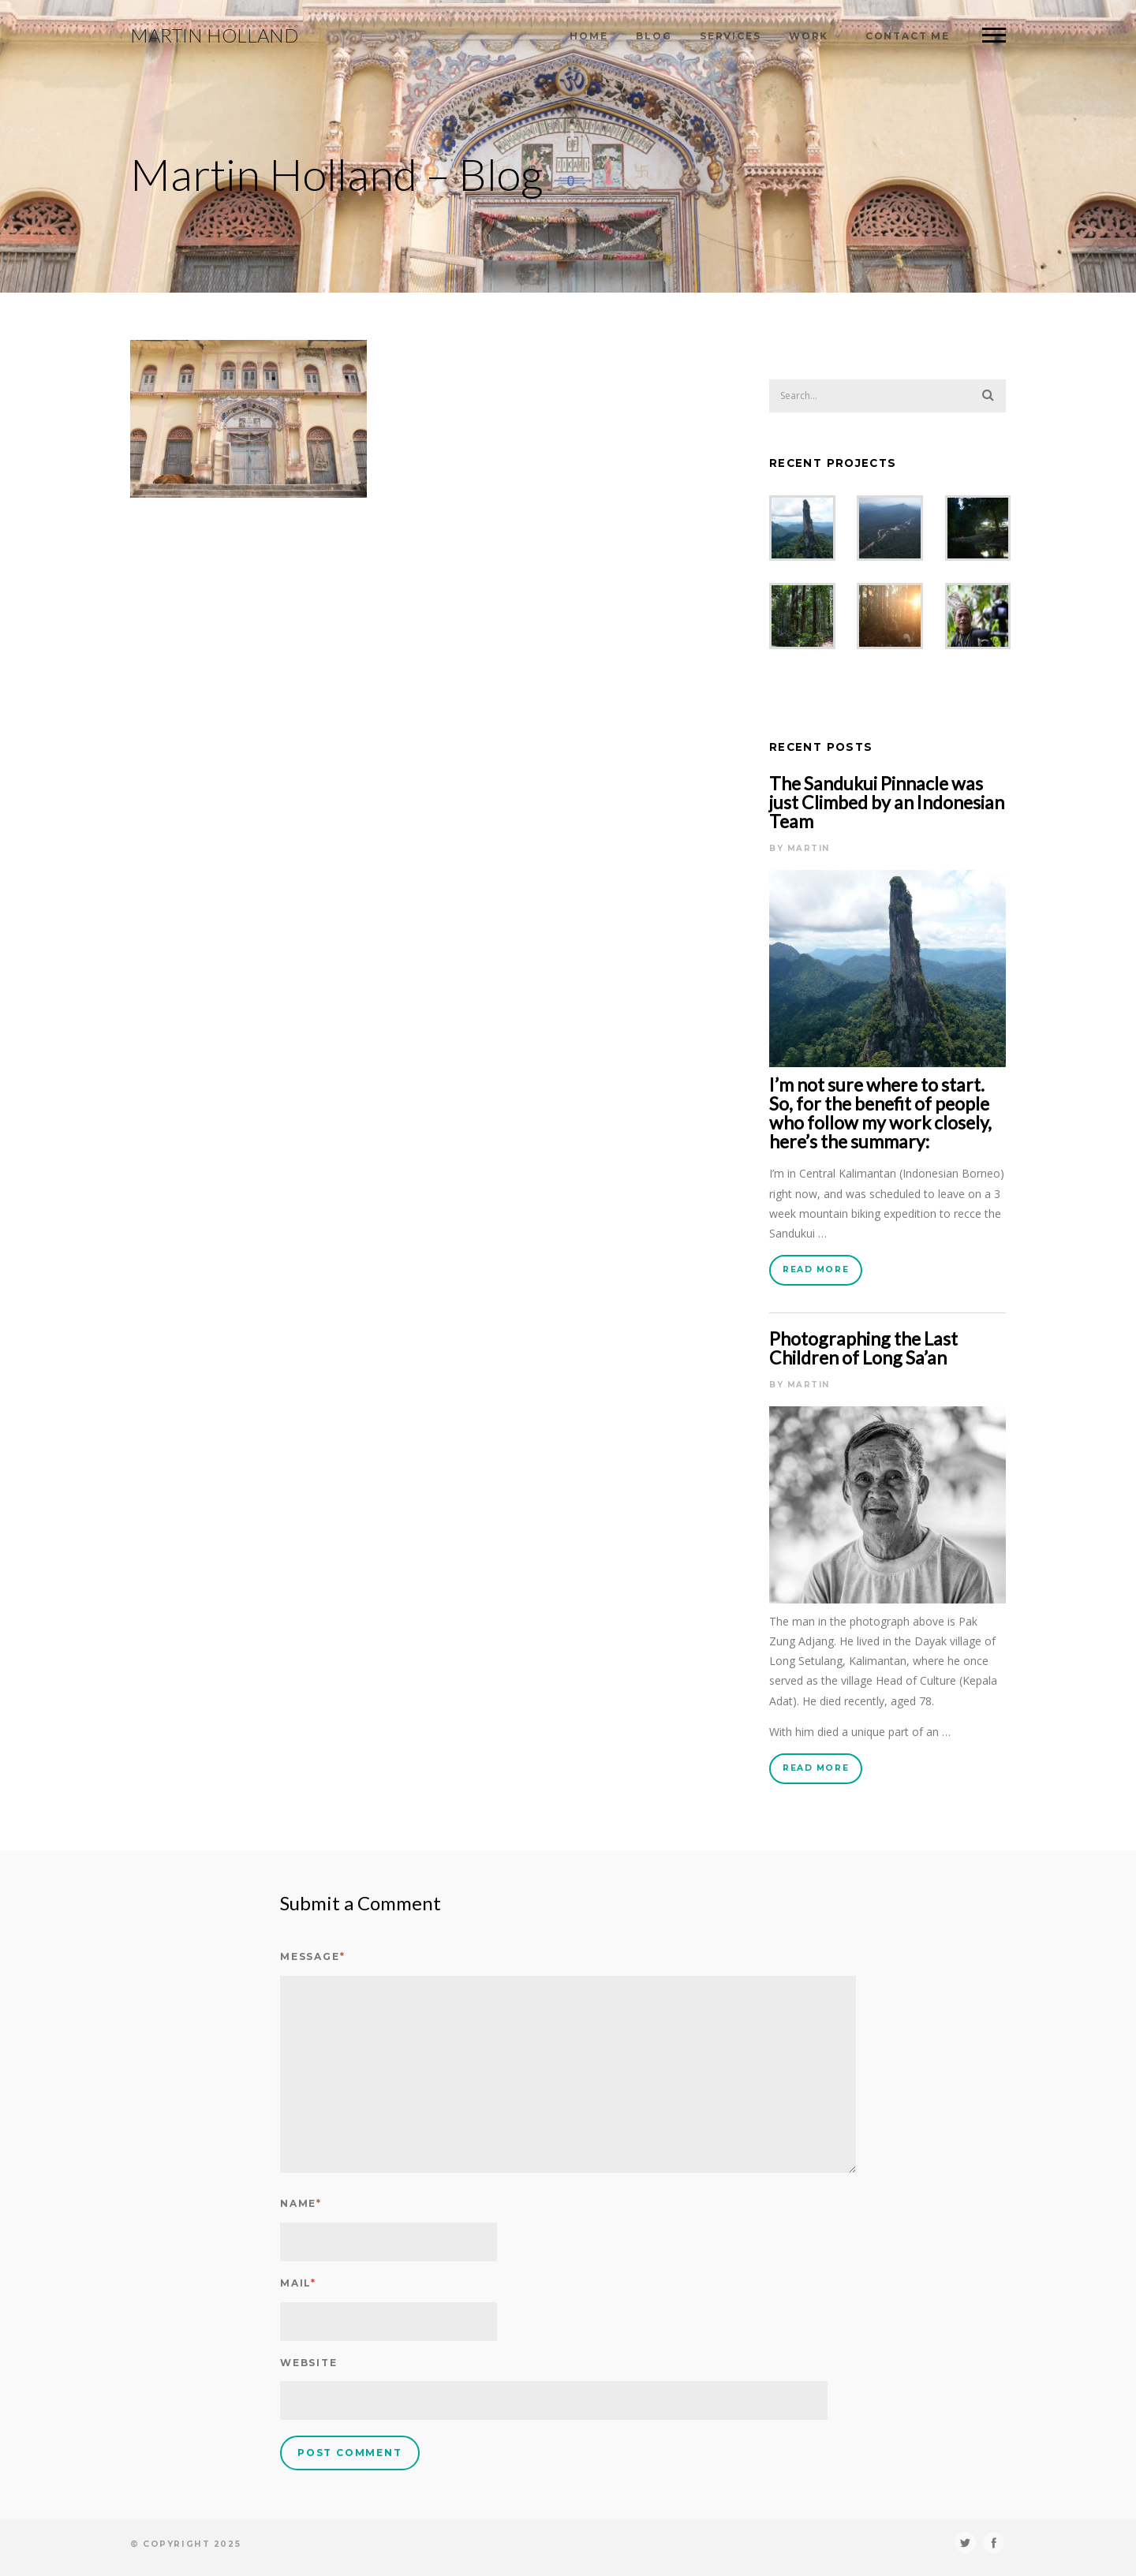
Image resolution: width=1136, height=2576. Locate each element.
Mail (298, 2283)
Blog (653, 36)
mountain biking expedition (867, 1213)
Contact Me (907, 36)
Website (309, 2363)
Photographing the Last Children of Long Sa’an (863, 1347)
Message (312, 1956)
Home (588, 36)
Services (730, 36)
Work (808, 36)
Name (301, 2203)
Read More (816, 1269)
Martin (808, 848)
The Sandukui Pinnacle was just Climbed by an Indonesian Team (886, 802)
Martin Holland (214, 35)
